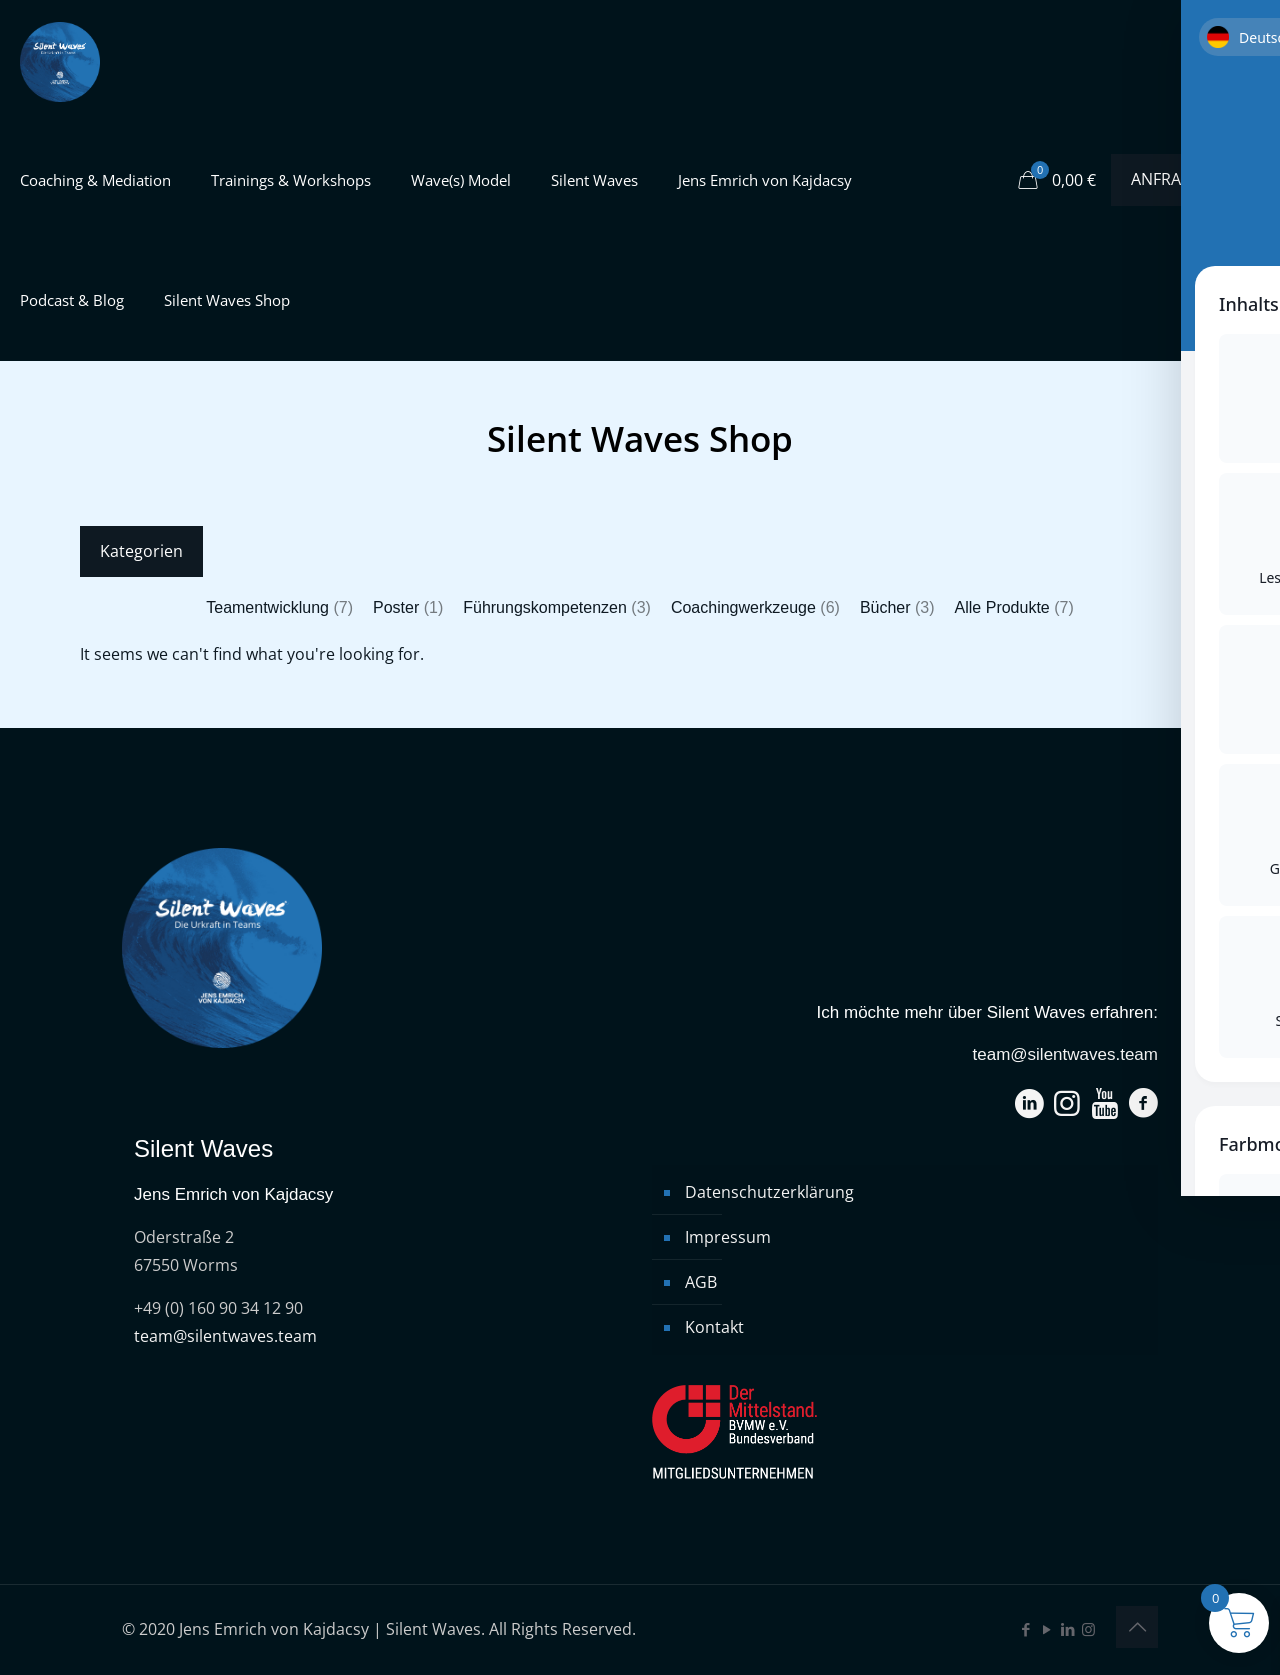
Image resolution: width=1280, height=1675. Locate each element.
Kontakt (714, 1327)
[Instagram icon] (1088, 1629)
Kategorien (141, 551)
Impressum (728, 1237)
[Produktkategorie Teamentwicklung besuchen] (279, 608)
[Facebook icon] (1025, 1629)
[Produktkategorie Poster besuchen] (408, 608)
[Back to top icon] (1137, 1627)
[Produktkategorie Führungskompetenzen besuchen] (557, 608)
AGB (701, 1282)
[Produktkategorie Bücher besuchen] (897, 608)
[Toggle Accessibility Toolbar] (1239, 797)
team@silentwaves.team (225, 1336)
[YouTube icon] (1046, 1629)
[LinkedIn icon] (1067, 1629)
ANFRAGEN (1185, 179)
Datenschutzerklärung (769, 1192)
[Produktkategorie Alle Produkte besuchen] (1014, 608)
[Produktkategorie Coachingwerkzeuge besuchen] (755, 608)
